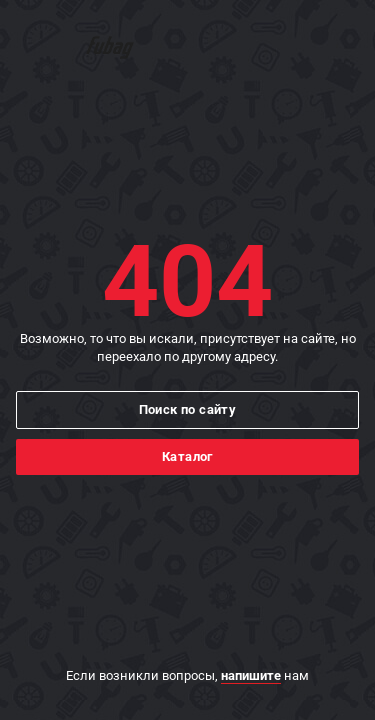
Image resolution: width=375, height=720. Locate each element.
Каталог (187, 456)
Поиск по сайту (188, 409)
